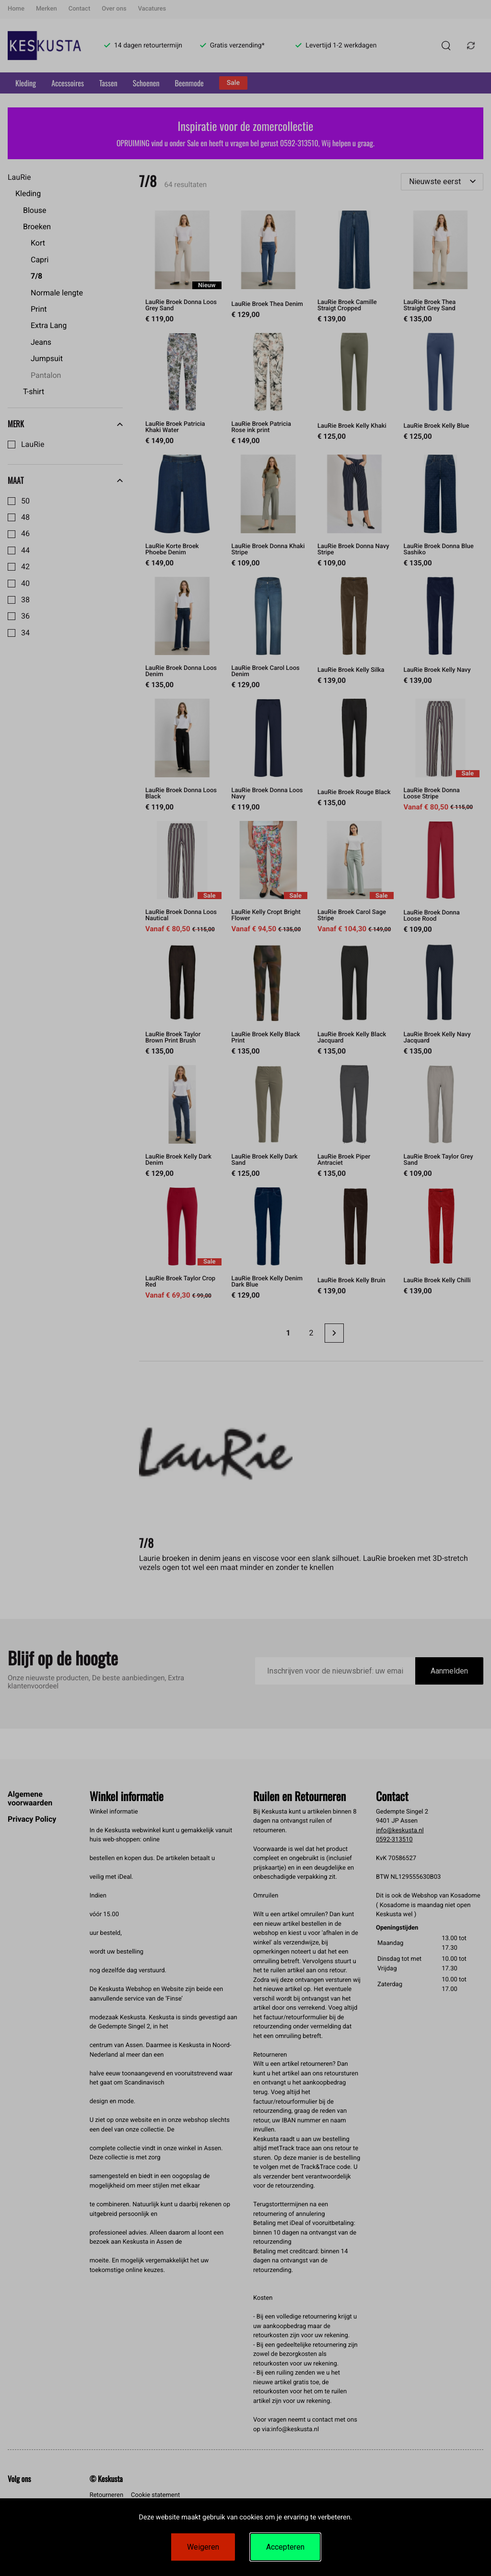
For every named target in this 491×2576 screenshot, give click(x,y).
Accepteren (285, 2547)
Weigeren (203, 2547)
